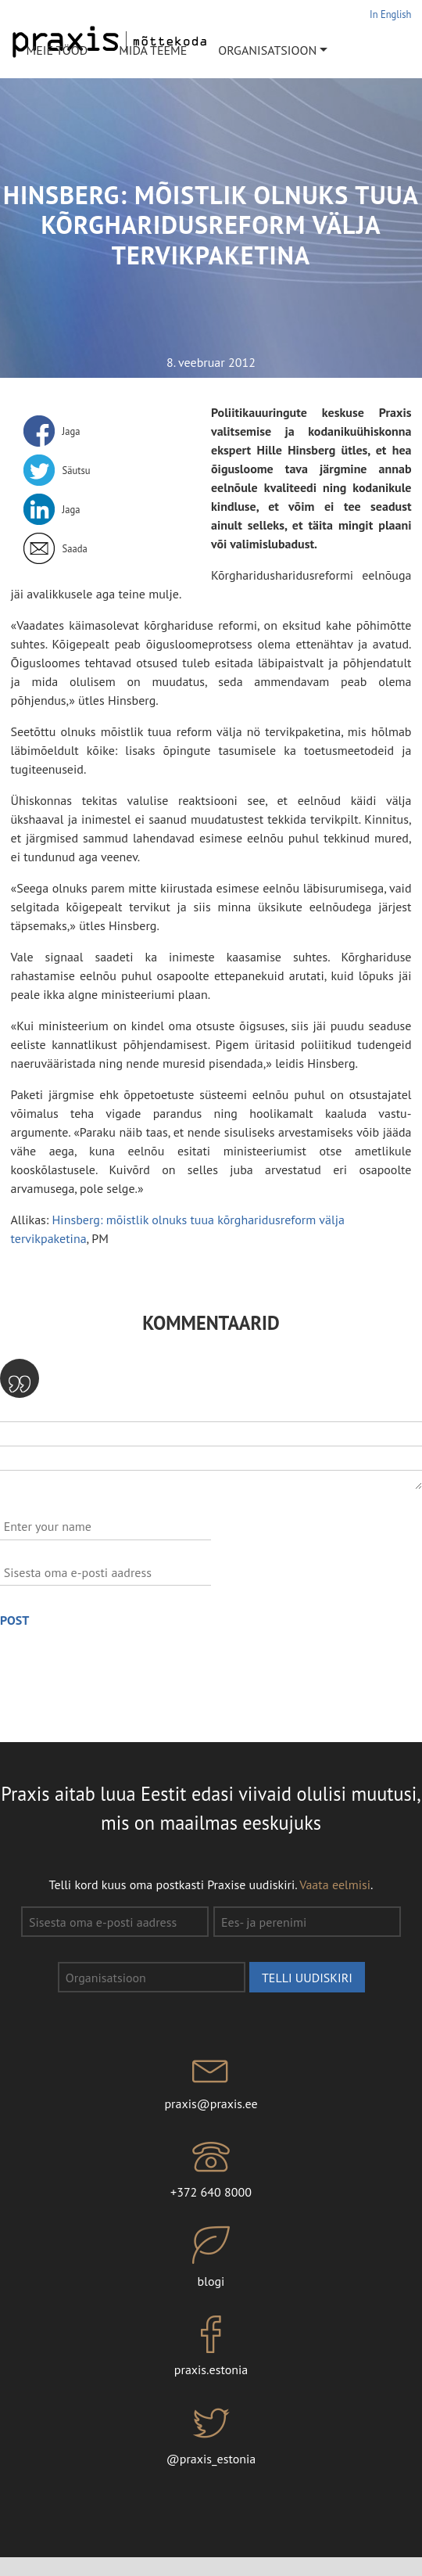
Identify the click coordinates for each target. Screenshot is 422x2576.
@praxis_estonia (211, 2435)
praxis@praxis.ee (211, 2080)
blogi (211, 2257)
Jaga (71, 431)
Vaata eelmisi (334, 1884)
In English (390, 14)
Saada (75, 548)
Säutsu (77, 470)
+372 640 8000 (211, 2169)
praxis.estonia (211, 2347)
